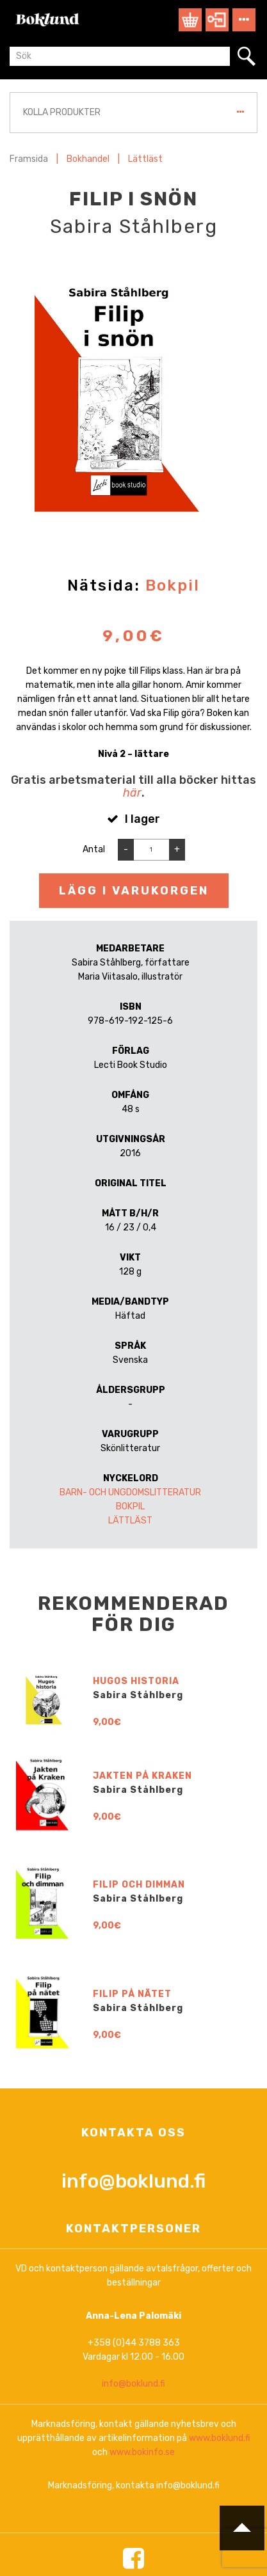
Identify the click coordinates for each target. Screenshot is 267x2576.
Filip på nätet (132, 2474)
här (132, 793)
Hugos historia (136, 2162)
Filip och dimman (139, 2365)
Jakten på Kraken (142, 2257)
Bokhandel (88, 159)
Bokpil (172, 585)
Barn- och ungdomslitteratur (130, 1492)
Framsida (29, 159)
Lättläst (145, 159)
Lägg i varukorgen (134, 891)
